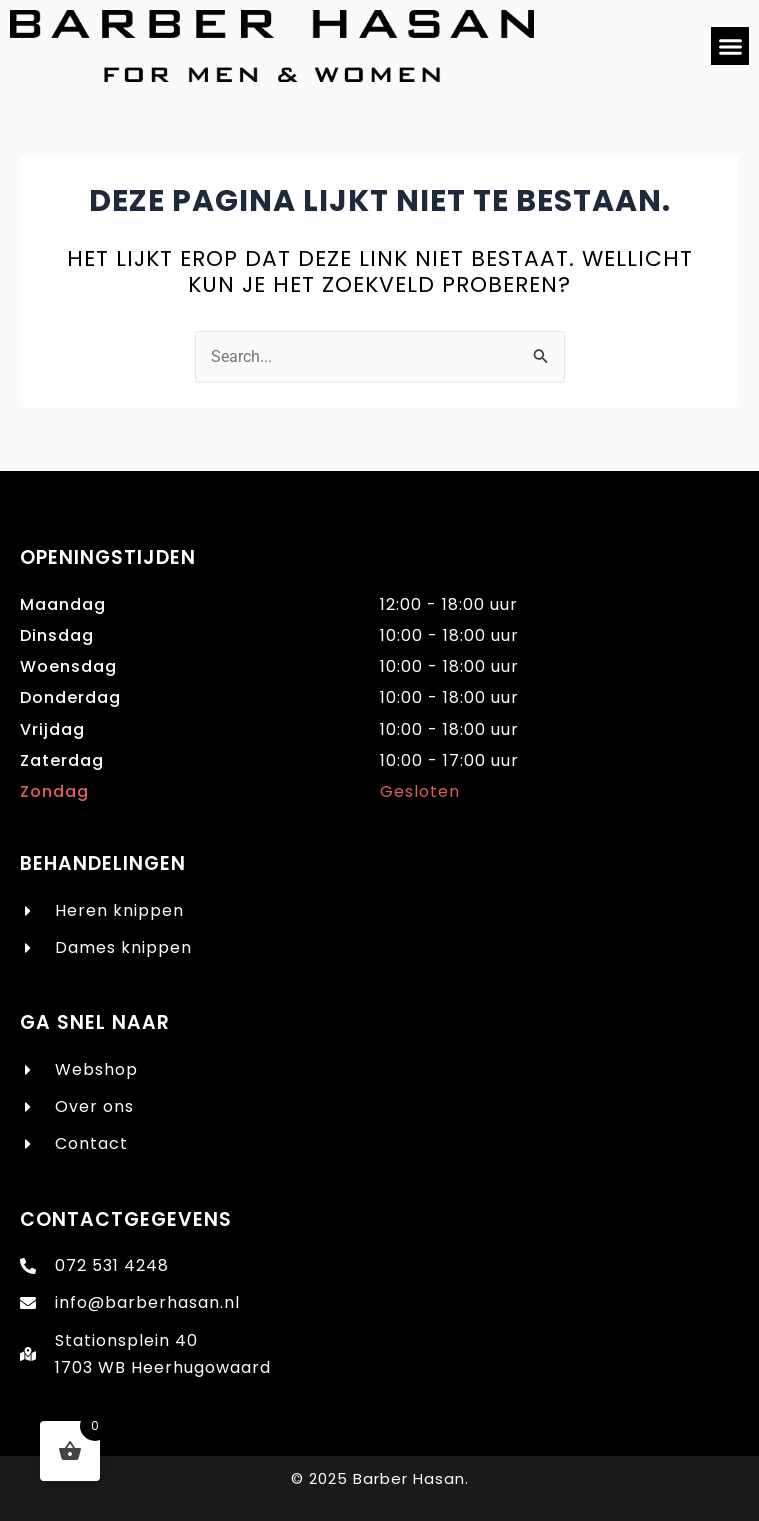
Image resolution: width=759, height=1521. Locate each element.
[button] (730, 46)
